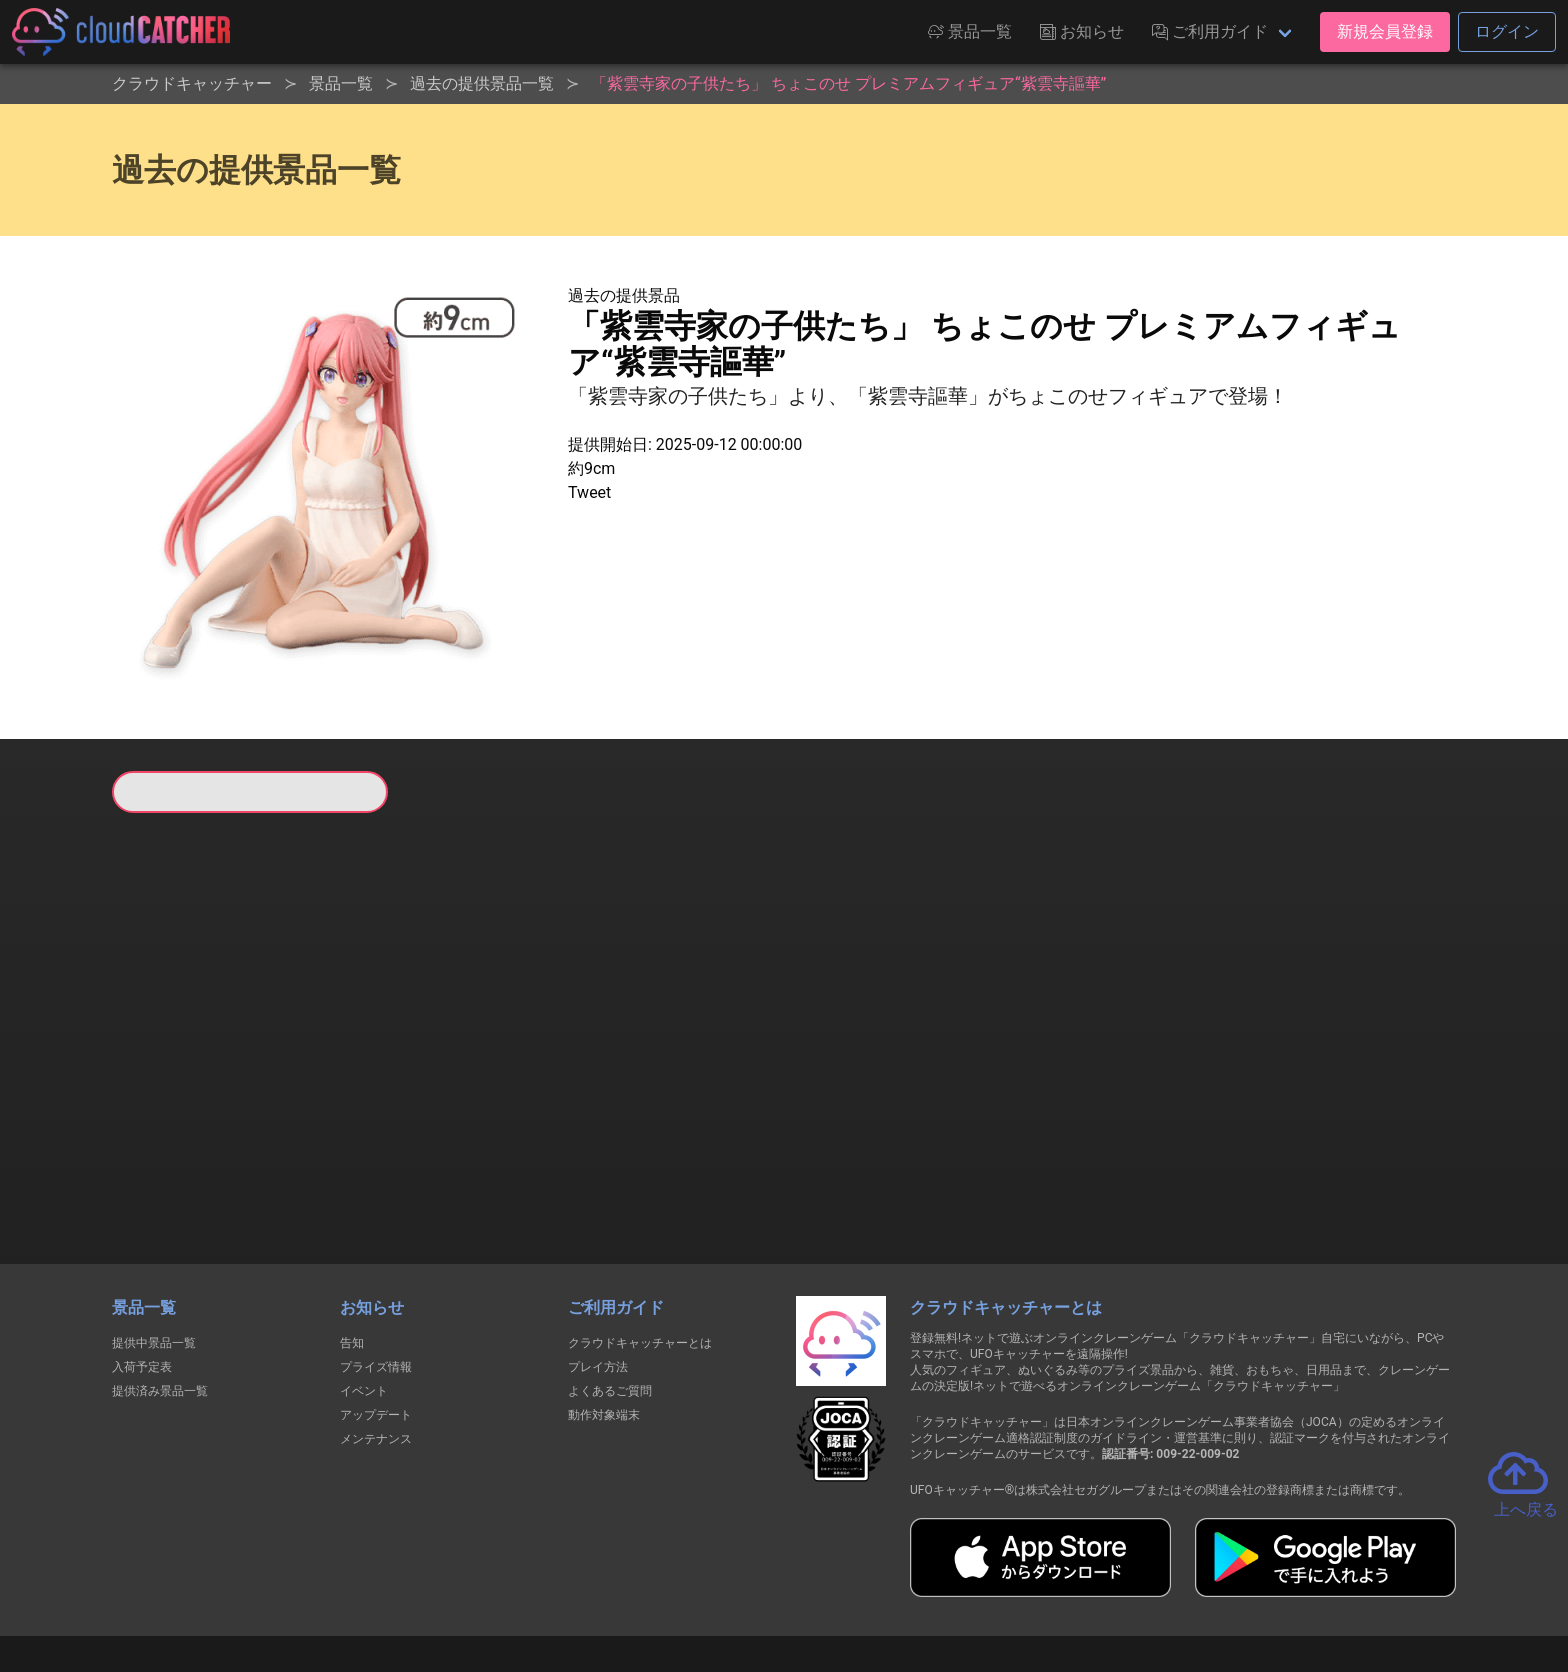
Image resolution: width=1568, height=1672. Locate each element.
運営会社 (1155, 1584)
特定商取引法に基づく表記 (910, 1583)
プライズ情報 (376, 1264)
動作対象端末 (604, 1312)
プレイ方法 (598, 1264)
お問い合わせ (1054, 1583)
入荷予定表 (142, 1264)
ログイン (1507, 31)
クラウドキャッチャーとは (640, 1240)
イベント (364, 1288)
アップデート (376, 1312)
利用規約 (609, 1583)
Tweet (589, 492)
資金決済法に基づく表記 (733, 1583)
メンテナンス (376, 1336)
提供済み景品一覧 (160, 1288)
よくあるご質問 (610, 1288)
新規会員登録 (1385, 31)
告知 (352, 1240)
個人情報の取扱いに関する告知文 (457, 1583)
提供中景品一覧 (154, 1240)
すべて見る (188, 1077)
